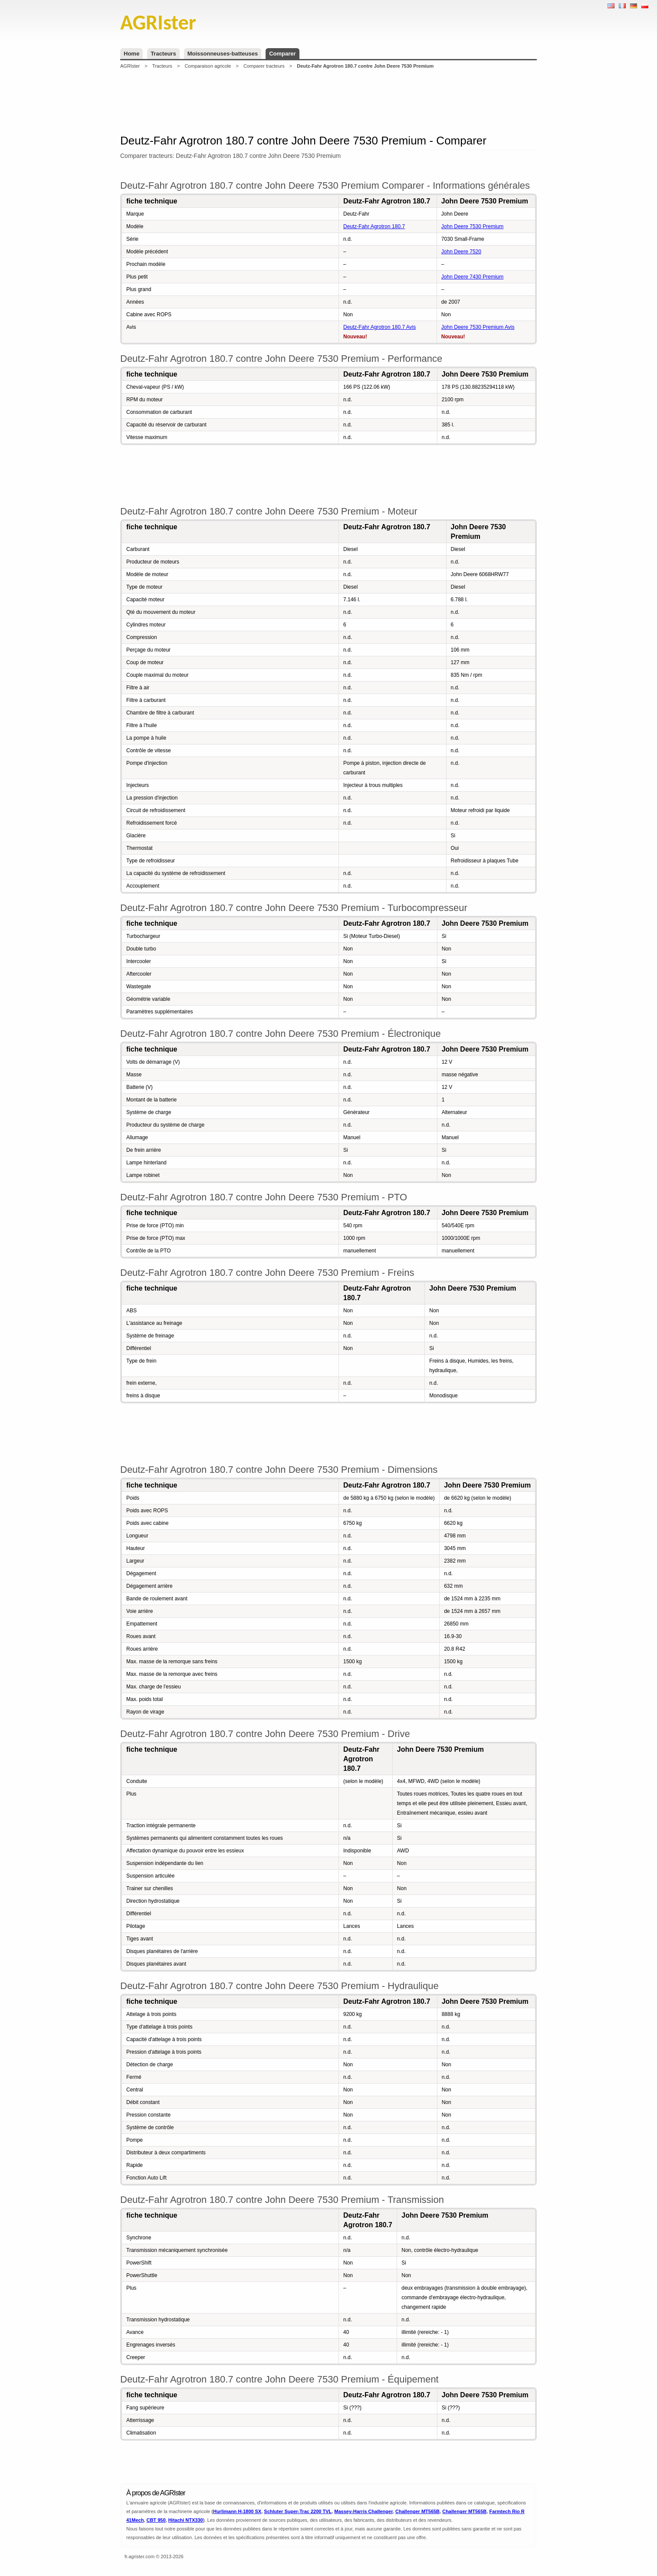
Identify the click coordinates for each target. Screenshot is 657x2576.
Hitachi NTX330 (185, 2520)
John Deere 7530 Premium (472, 226)
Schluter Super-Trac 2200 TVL (298, 2511)
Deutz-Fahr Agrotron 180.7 (374, 226)
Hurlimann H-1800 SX (237, 2511)
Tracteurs (163, 53)
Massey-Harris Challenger (363, 2511)
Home (131, 53)
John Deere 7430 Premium (472, 277)
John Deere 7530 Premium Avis (478, 327)
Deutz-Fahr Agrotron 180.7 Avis (379, 327)
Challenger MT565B (417, 2511)
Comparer (282, 53)
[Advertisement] (328, 101)
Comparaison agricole (207, 66)
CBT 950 (155, 2520)
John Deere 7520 (461, 252)
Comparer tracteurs (264, 66)
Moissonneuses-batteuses (222, 53)
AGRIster (130, 66)
